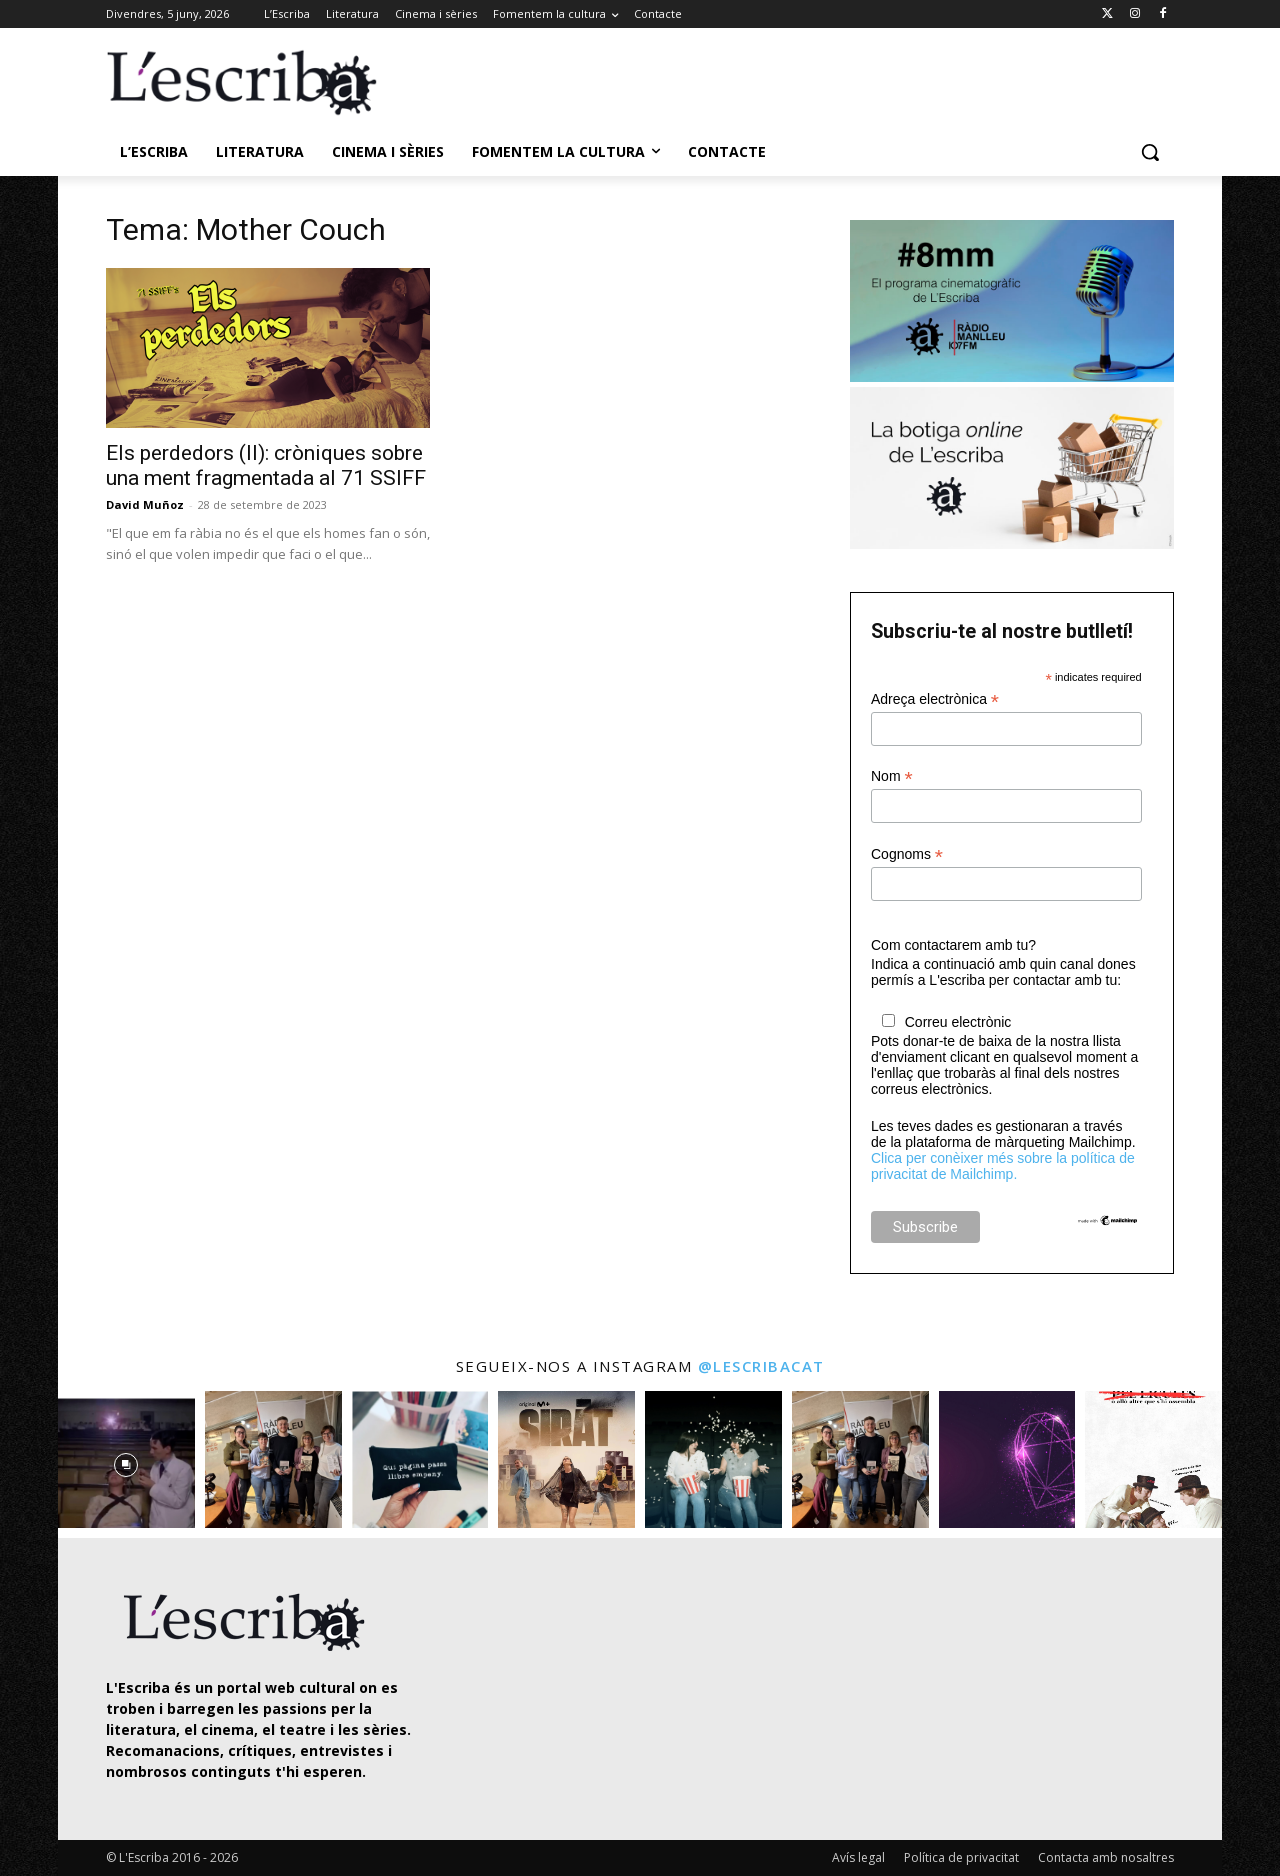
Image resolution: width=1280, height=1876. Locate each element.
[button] (1150, 152)
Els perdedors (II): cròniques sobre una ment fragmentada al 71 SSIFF (266, 465)
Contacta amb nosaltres (1106, 1857)
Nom (892, 776)
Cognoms (907, 854)
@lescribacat (761, 1366)
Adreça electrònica (935, 699)
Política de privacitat (961, 1857)
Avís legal (858, 1857)
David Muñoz (145, 504)
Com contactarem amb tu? (953, 945)
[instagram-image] (126, 1459)
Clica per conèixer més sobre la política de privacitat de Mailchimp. (1003, 1166)
